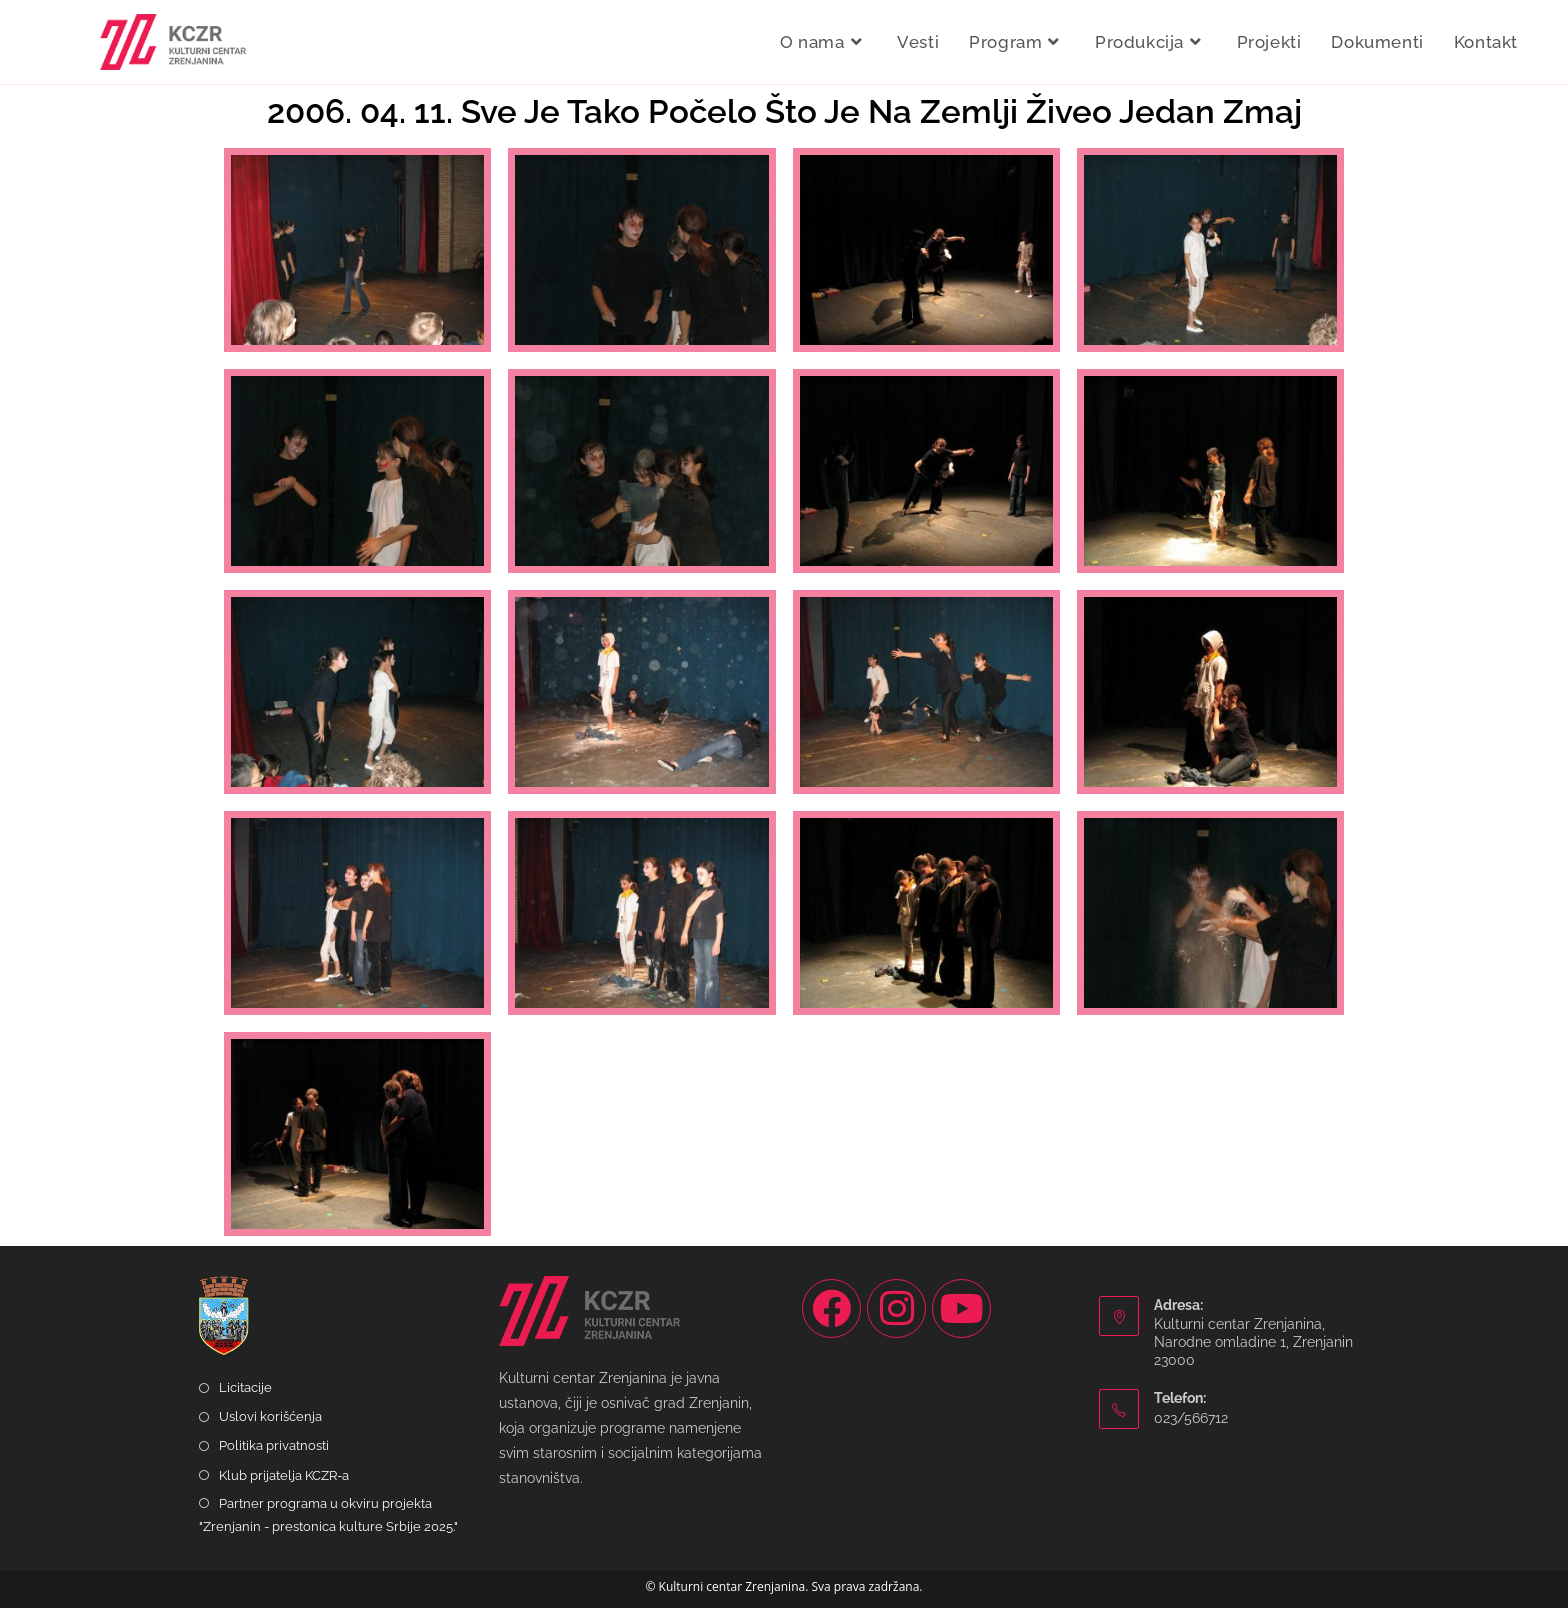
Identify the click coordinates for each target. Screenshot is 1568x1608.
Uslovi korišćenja (270, 1416)
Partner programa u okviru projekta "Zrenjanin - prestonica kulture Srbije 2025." (328, 1515)
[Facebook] (831, 1308)
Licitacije (245, 1387)
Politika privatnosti (274, 1445)
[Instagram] (896, 1308)
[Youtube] (961, 1308)
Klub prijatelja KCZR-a (284, 1475)
